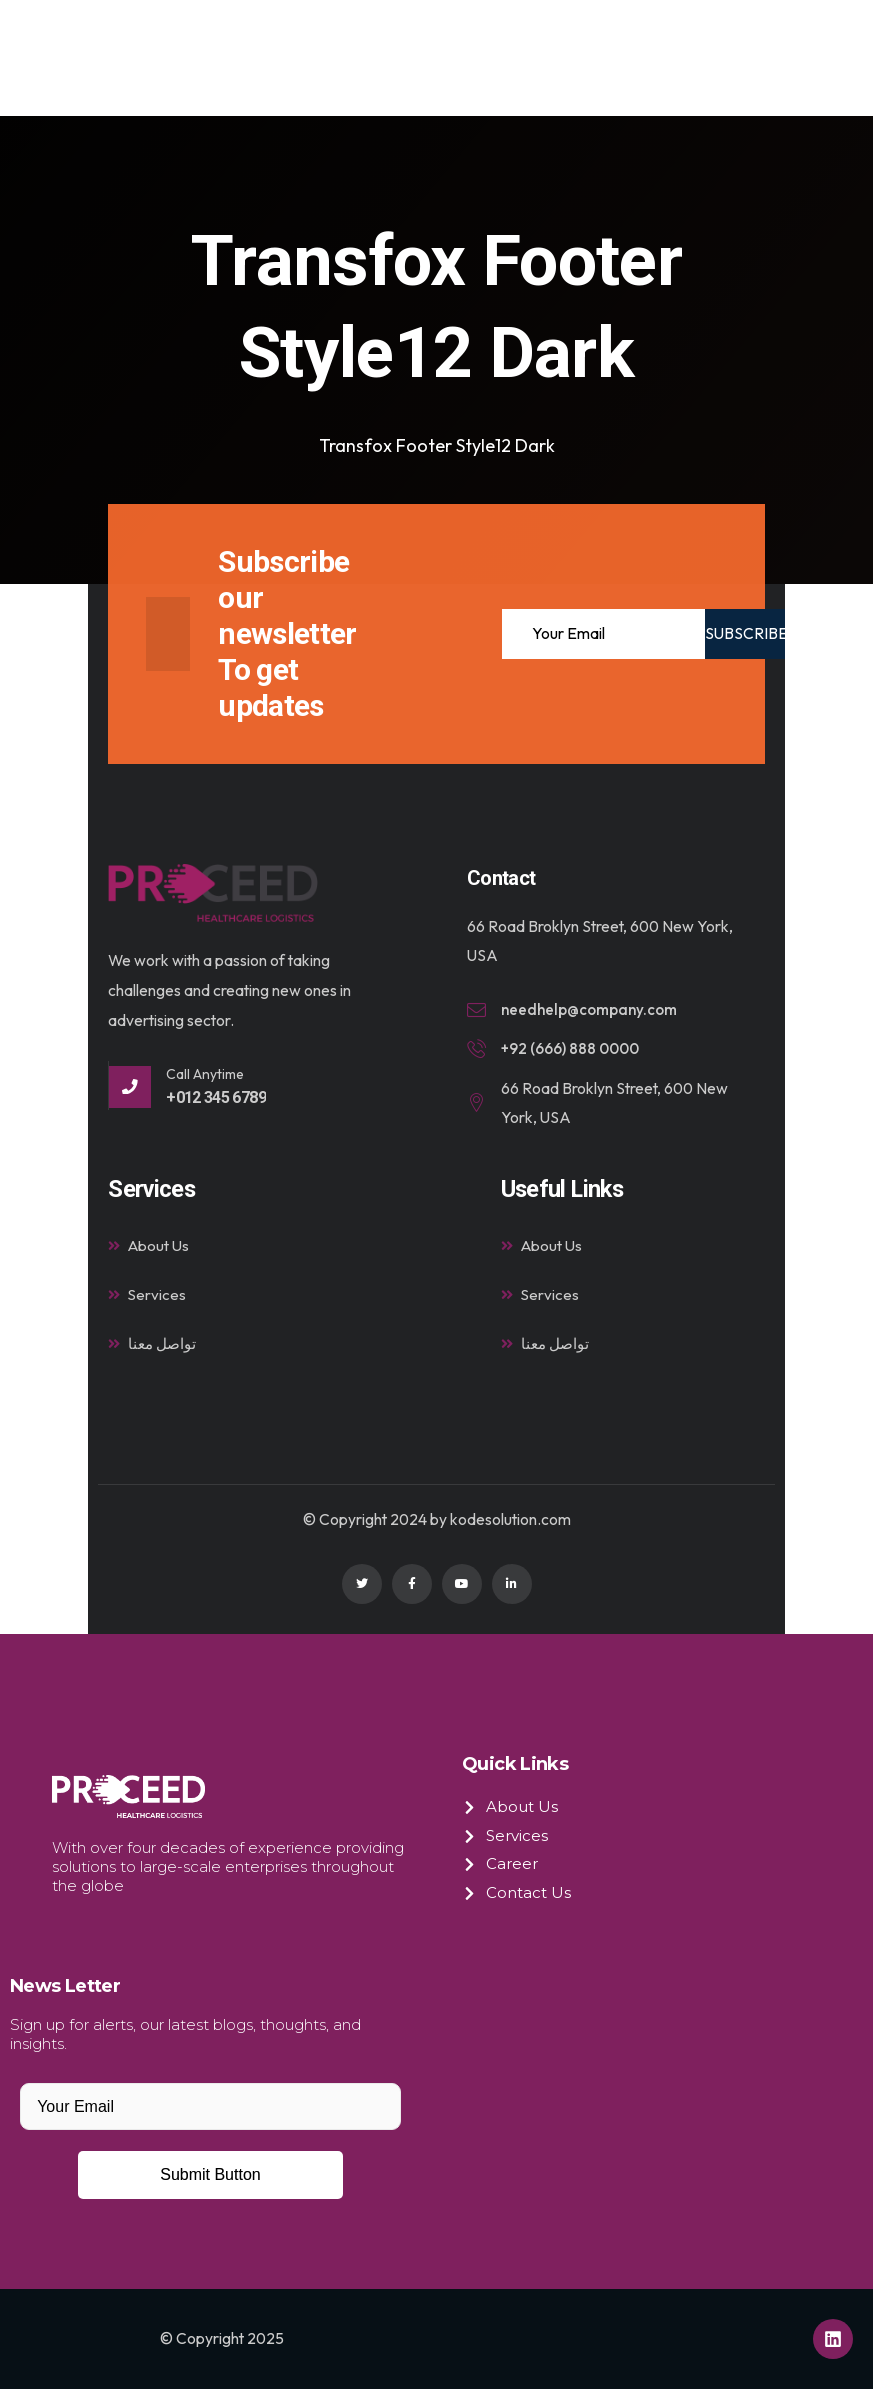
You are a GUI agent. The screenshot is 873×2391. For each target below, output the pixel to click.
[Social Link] (362, 1587)
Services (147, 1297)
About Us (149, 1247)
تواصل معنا (154, 1346)
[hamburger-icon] (774, 58)
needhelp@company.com (592, 1010)
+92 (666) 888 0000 (572, 1050)
